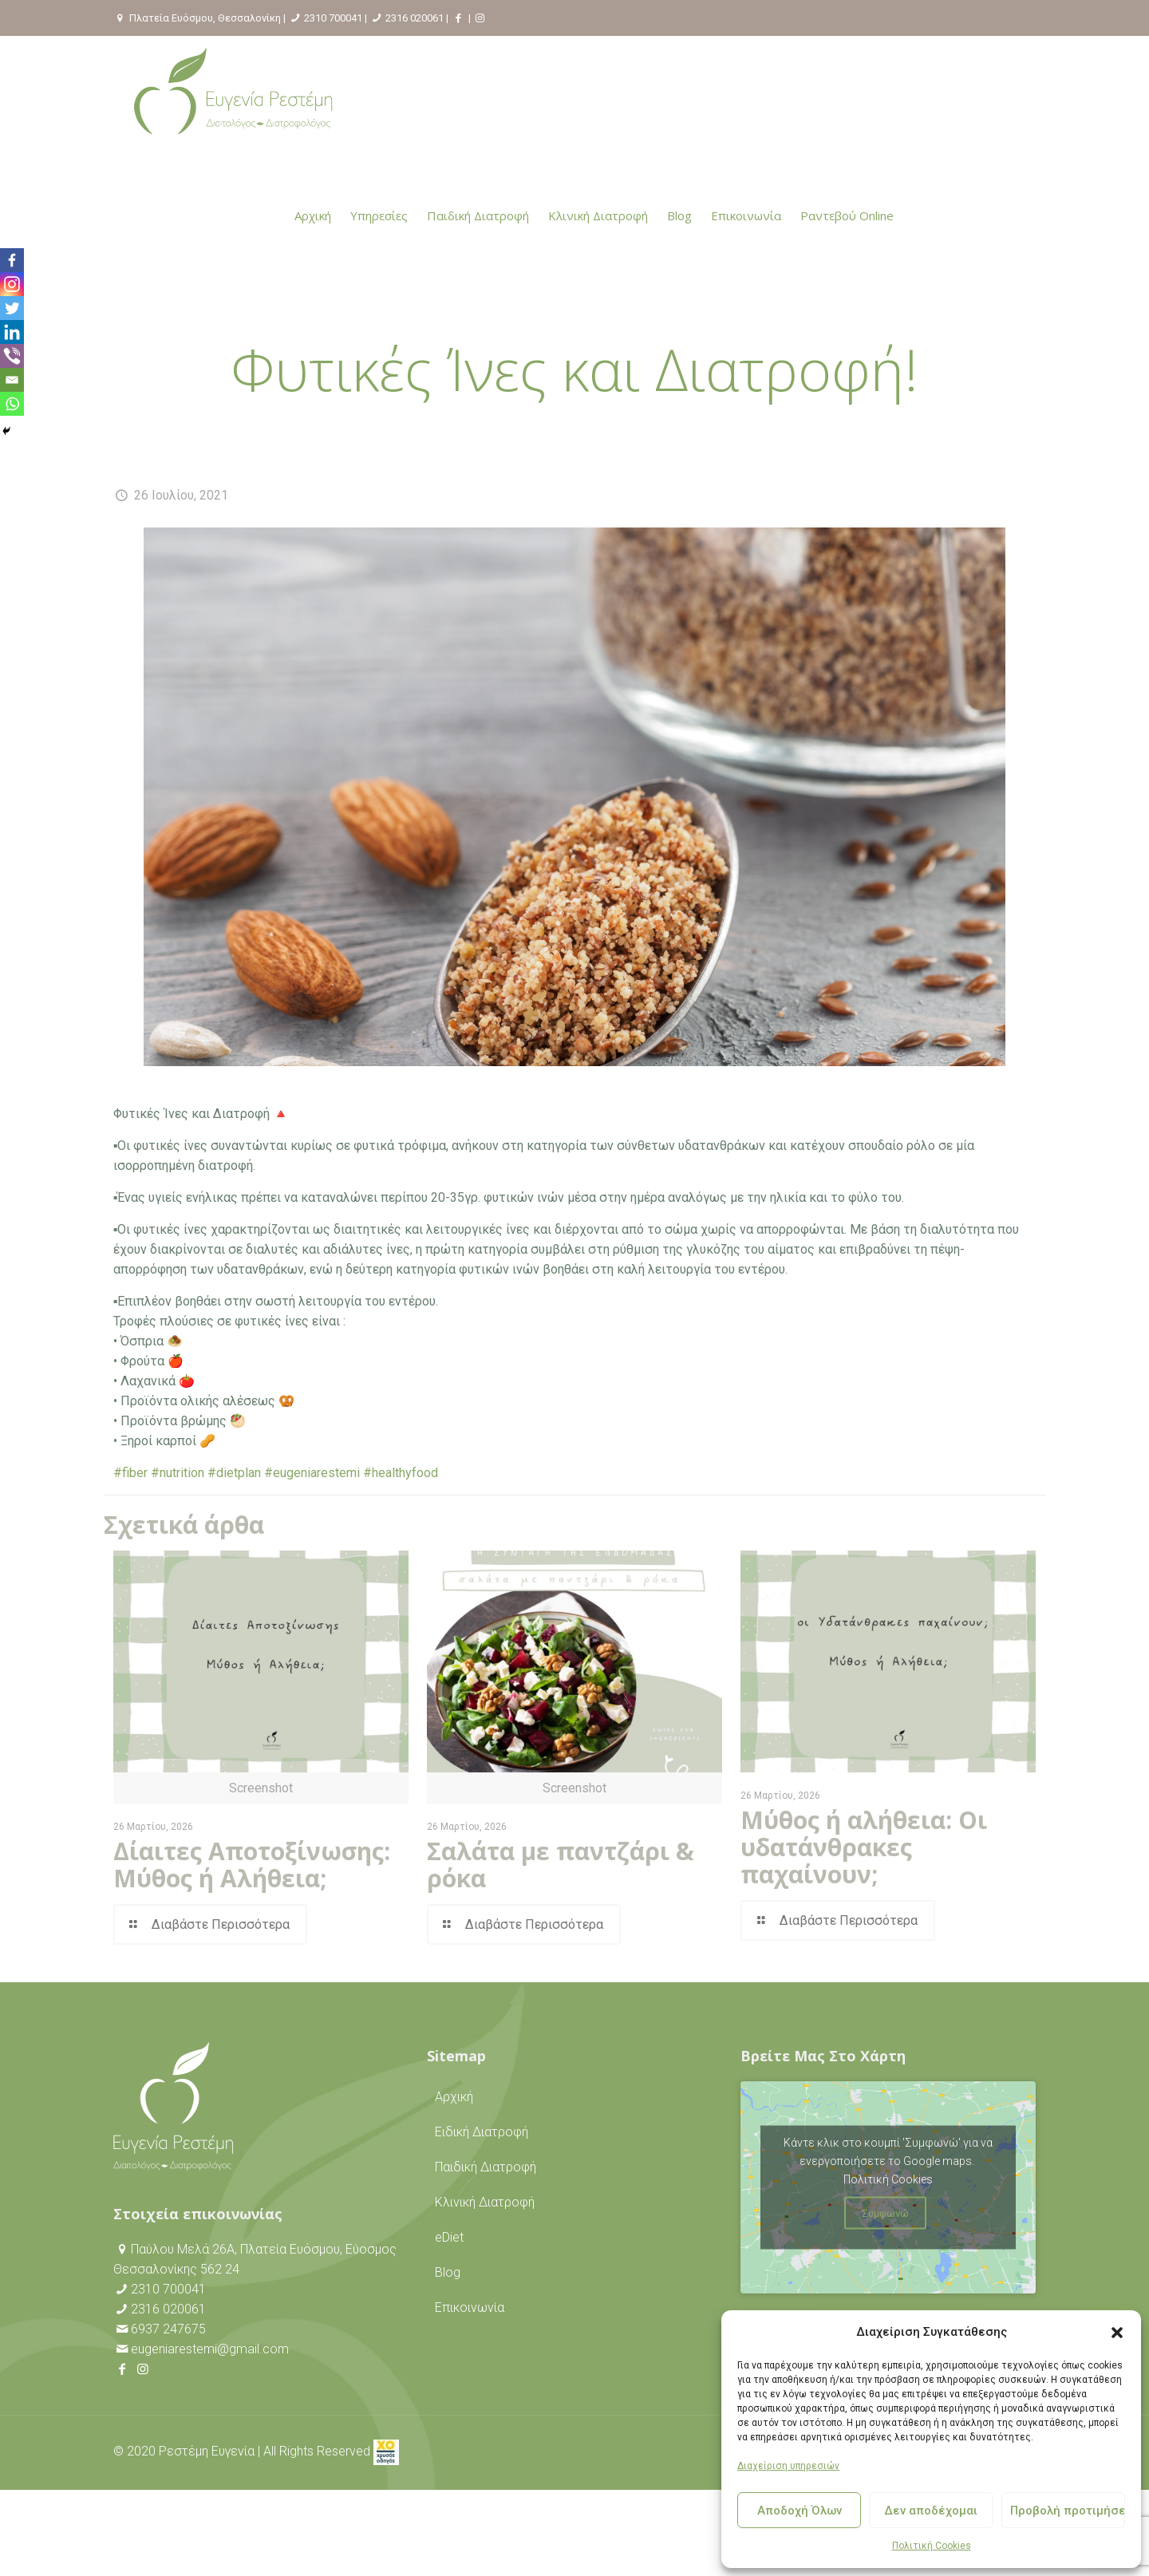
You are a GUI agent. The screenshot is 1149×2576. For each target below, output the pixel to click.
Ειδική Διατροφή (481, 2131)
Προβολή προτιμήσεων (1067, 2510)
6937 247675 (168, 2329)
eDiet (449, 2237)
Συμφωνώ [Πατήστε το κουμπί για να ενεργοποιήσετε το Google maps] (885, 2212)
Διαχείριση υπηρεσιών (788, 2465)
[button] (1117, 2333)
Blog (447, 2272)
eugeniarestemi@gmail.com (210, 2349)
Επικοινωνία (469, 2307)
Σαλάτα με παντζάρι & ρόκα (560, 1864)
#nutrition (177, 1472)
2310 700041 (333, 18)
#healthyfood (400, 1472)
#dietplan (234, 1472)
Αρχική (454, 2096)
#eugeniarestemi (312, 1472)
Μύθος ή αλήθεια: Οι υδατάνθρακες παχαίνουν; (863, 1847)
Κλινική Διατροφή (485, 2202)
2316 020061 (414, 18)
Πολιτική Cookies (931, 2545)
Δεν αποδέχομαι (930, 2510)
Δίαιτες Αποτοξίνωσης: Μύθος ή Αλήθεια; (251, 1864)
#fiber (130, 1472)
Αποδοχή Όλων (799, 2510)
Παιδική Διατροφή (485, 2167)
